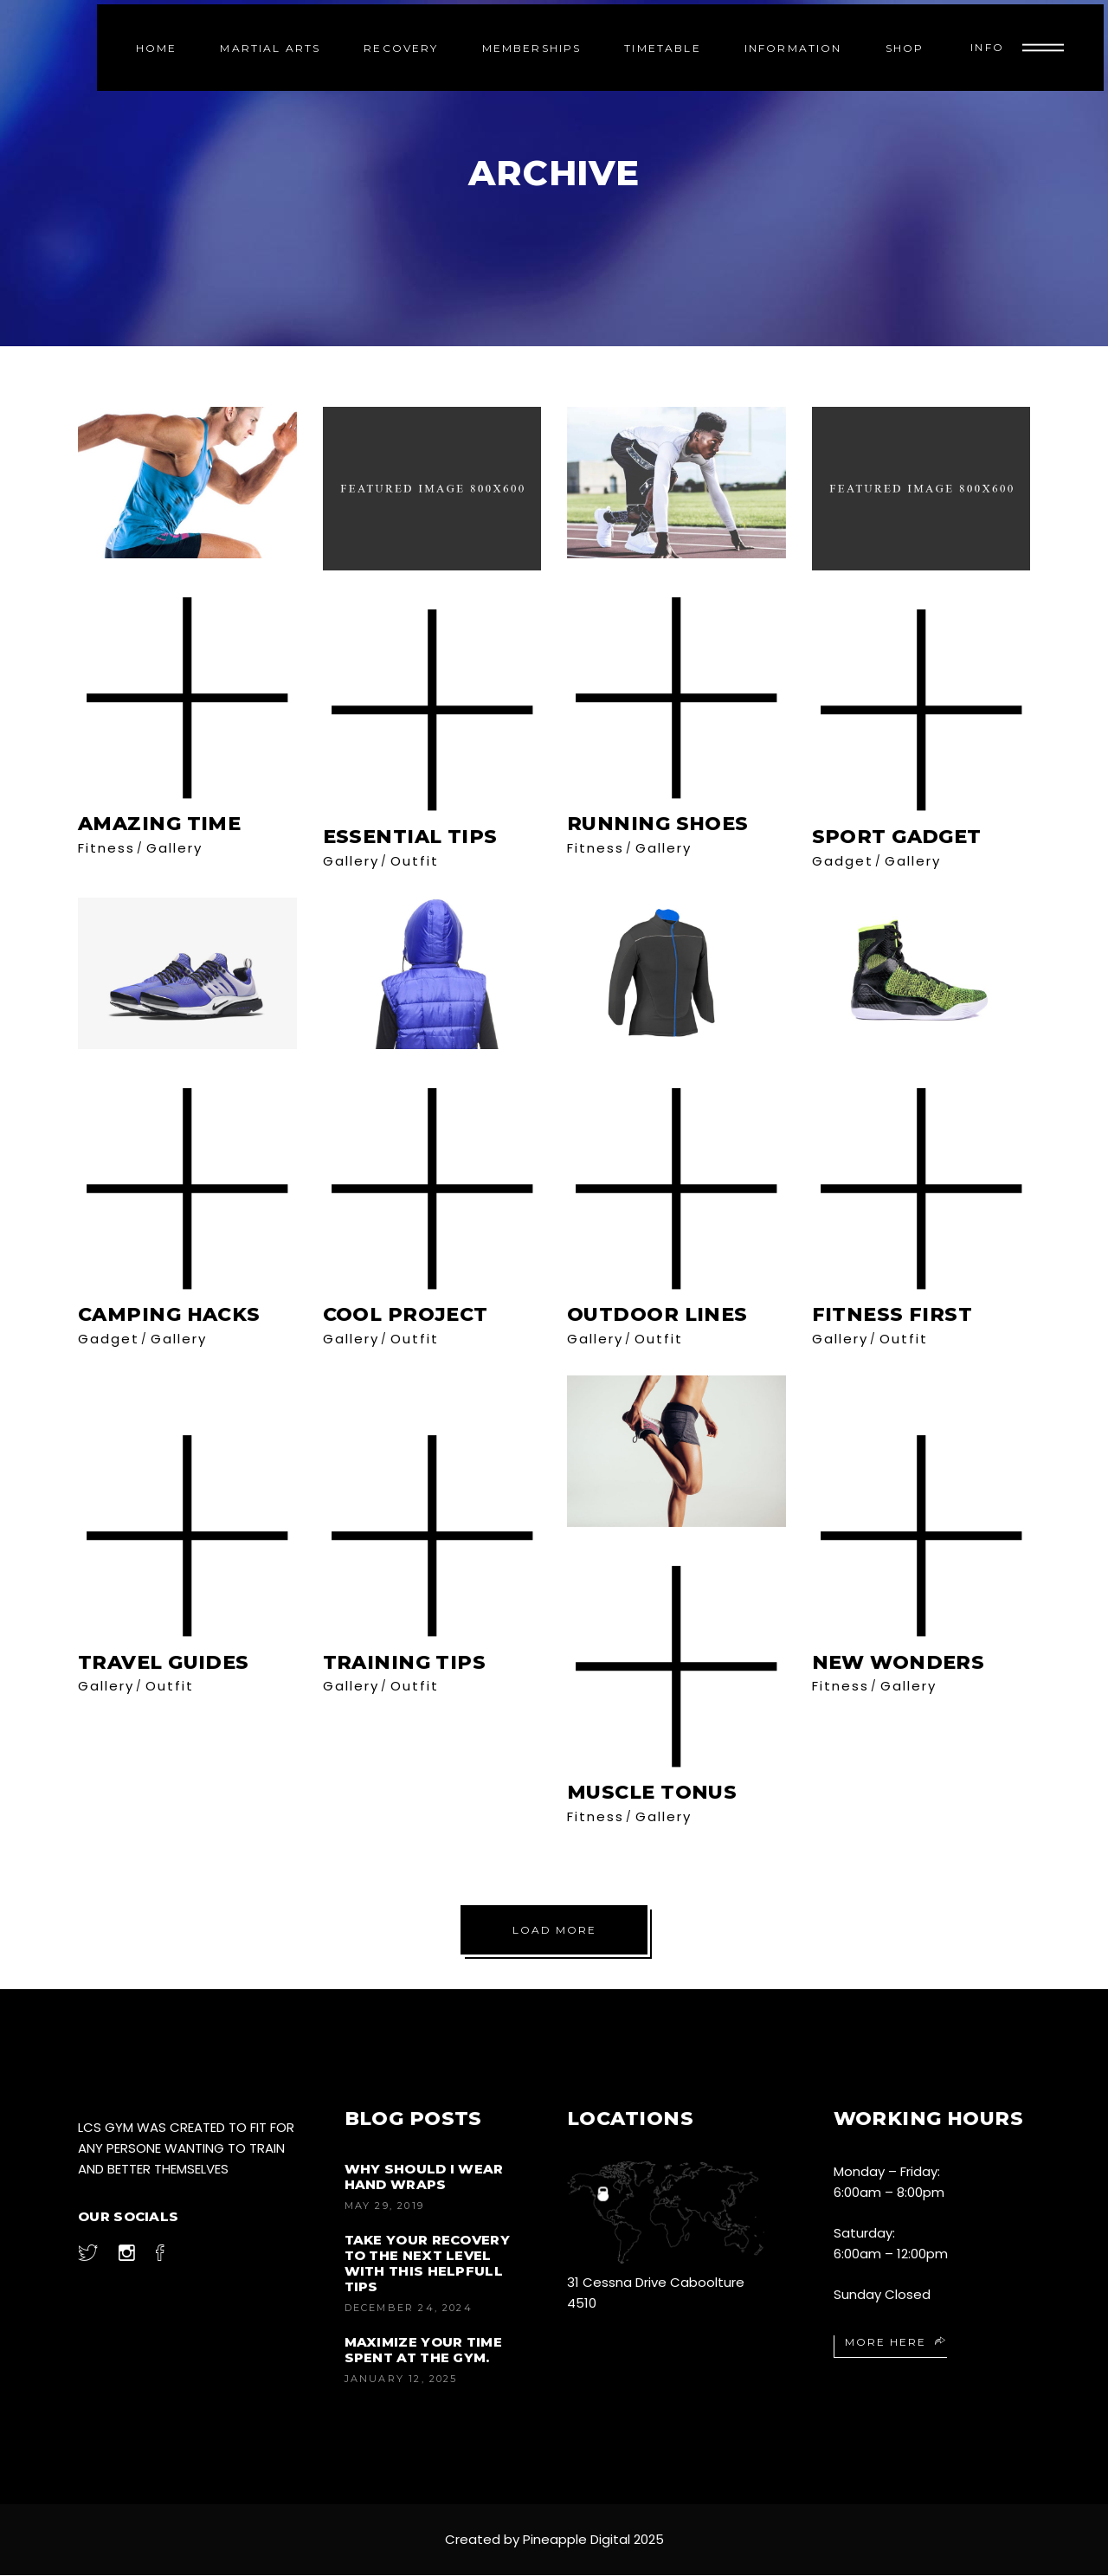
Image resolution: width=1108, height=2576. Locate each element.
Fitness (106, 848)
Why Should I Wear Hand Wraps (424, 2177)
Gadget (842, 861)
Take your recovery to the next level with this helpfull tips (427, 2264)
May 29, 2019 (384, 2206)
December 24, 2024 (409, 2308)
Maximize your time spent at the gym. (423, 2350)
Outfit (414, 861)
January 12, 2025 (401, 2379)
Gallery (174, 848)
